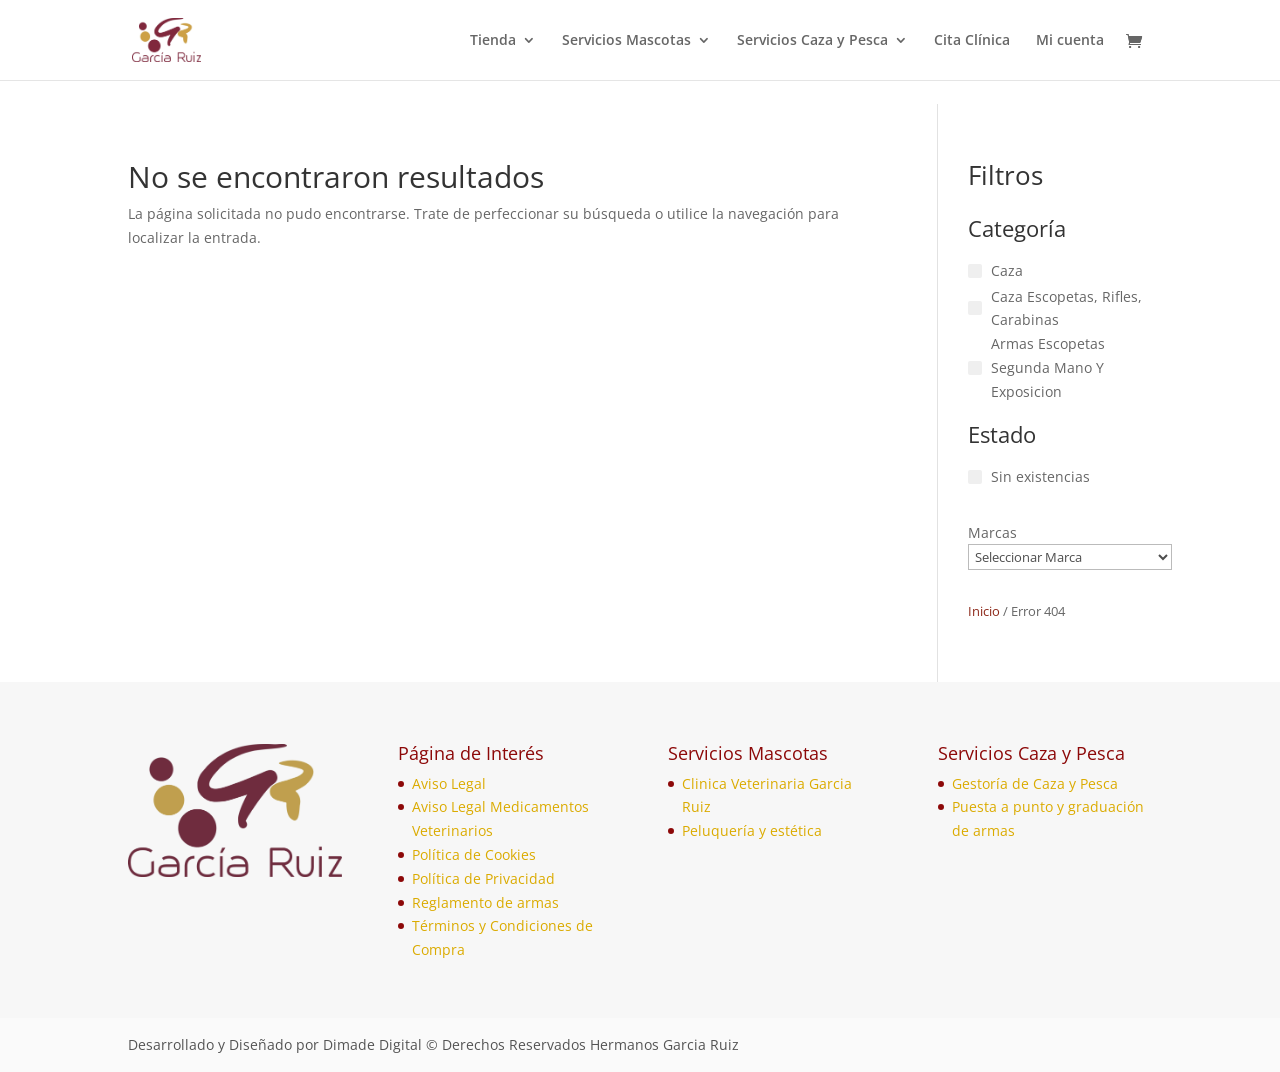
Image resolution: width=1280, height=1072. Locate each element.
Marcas (992, 532)
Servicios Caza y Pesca (812, 41)
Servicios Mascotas (626, 41)
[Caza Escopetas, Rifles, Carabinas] (975, 308)
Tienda (493, 41)
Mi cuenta (1070, 41)
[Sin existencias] (975, 477)
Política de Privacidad (483, 878)
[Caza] (975, 271)
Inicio (984, 611)
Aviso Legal (449, 783)
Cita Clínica (972, 41)
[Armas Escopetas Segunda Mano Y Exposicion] (975, 368)
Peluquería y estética (752, 830)
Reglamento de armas (485, 902)
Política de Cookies (474, 854)
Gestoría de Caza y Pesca (1035, 783)
